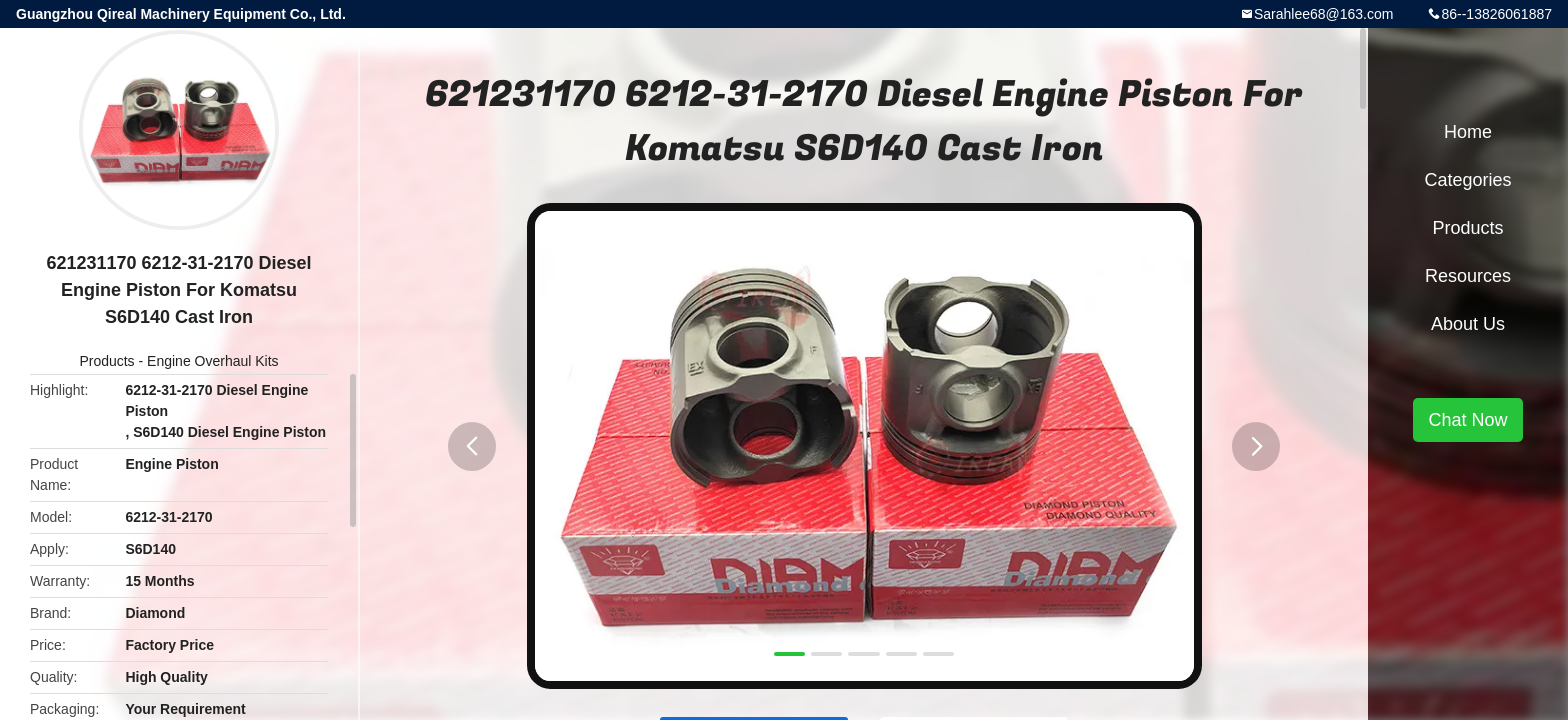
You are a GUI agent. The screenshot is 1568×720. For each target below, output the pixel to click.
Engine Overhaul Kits (213, 361)
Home (1468, 132)
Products (106, 361)
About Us (1468, 324)
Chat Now (1467, 420)
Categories (1467, 180)
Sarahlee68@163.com (1324, 14)
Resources (1468, 276)
